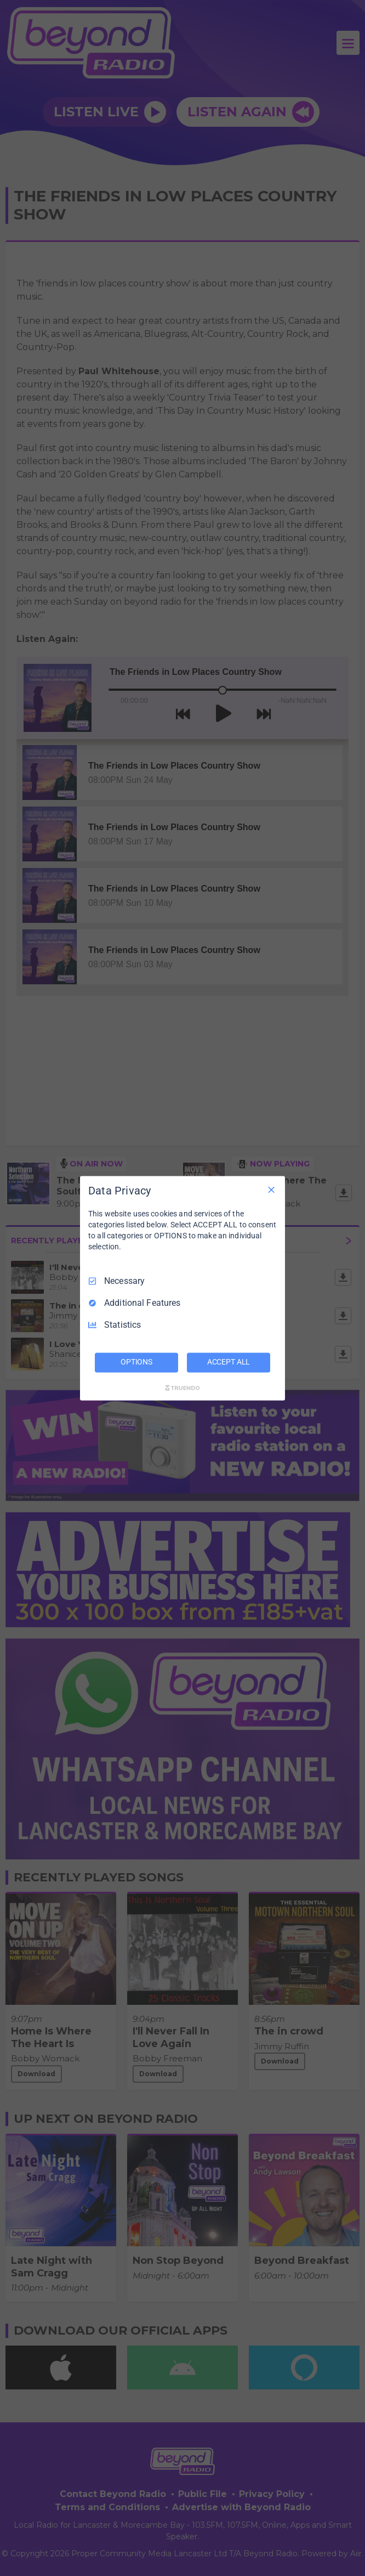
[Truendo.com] (182, 1387)
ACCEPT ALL (228, 1361)
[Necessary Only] (271, 1189)
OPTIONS (136, 1361)
